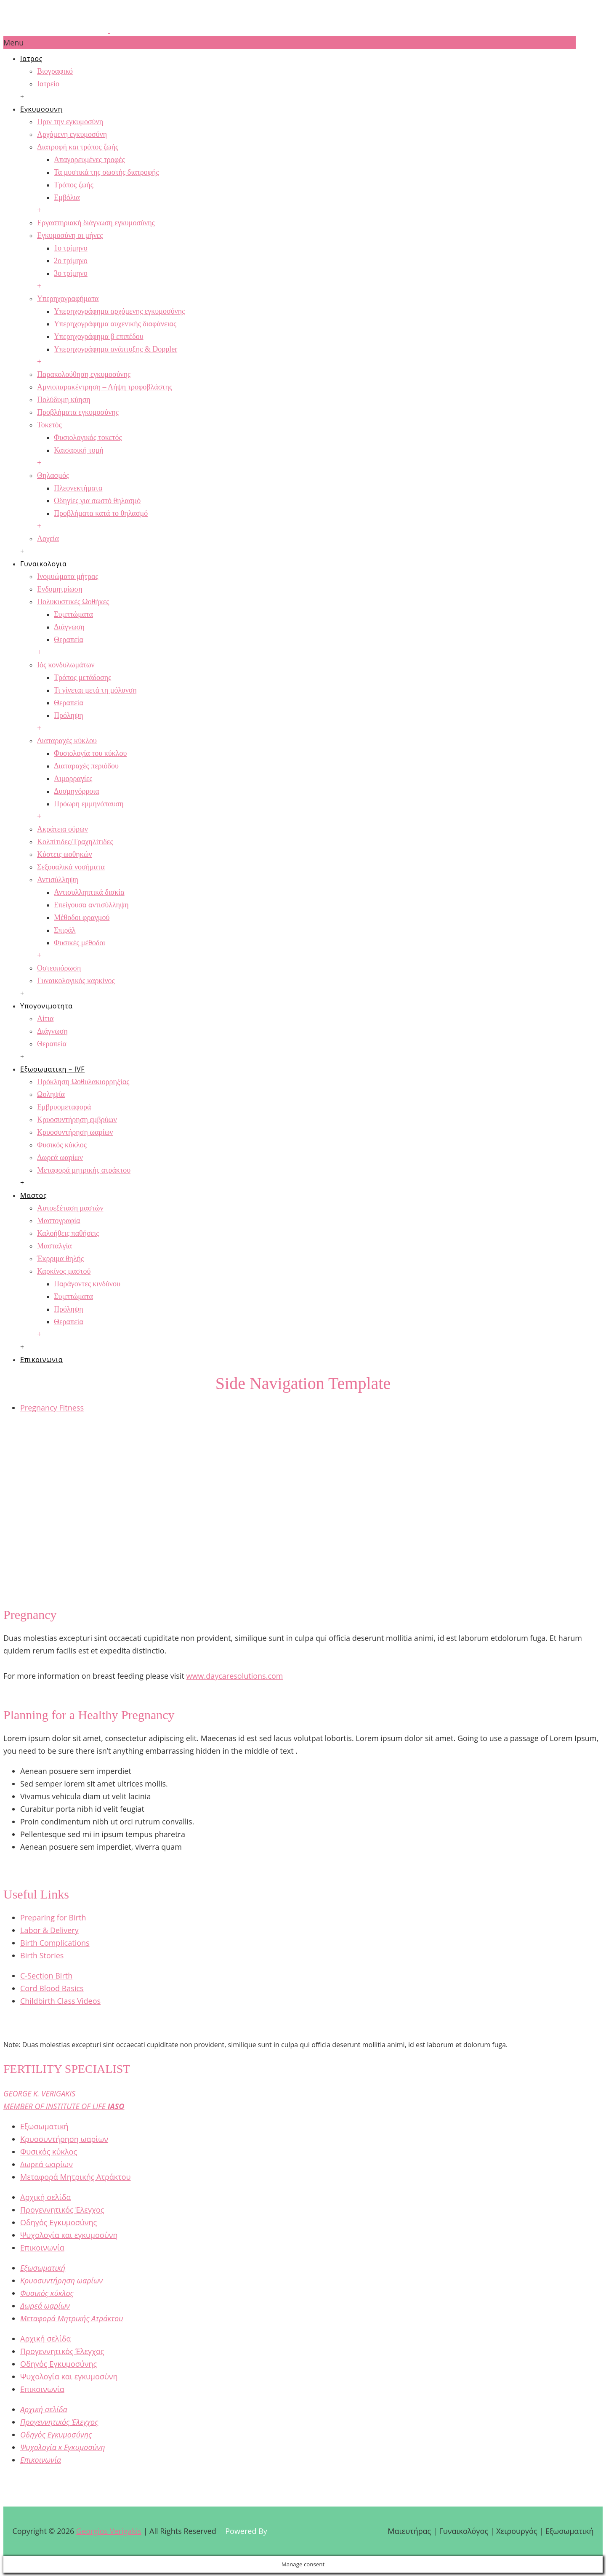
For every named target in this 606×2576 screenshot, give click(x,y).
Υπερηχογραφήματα (68, 298)
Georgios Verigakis (108, 2531)
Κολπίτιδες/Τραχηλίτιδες (75, 841)
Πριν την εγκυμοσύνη (70, 121)
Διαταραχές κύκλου (67, 740)
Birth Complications (55, 1943)
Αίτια (45, 1018)
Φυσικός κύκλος (62, 1145)
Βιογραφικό (55, 71)
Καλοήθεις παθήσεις (68, 1233)
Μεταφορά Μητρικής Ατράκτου (75, 2177)
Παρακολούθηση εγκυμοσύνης (83, 374)
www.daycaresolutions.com (234, 1676)
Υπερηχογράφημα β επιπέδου (99, 336)
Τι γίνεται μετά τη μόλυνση (95, 690)
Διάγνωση (69, 627)
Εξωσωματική (44, 2126)
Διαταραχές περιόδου (86, 766)
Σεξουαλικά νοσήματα (71, 867)
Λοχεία (48, 538)
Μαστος (33, 1195)
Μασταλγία (54, 1246)
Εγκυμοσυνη (41, 109)
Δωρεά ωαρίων (60, 1157)
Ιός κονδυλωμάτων (66, 665)
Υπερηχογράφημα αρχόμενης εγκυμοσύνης (119, 311)
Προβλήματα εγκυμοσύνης (78, 412)
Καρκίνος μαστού (63, 1271)
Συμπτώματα (73, 614)
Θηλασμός (53, 475)
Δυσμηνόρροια (76, 791)
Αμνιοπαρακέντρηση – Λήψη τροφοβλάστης (104, 387)
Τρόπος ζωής (73, 185)
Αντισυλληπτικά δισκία (89, 892)
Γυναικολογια (43, 563)
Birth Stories (42, 1955)
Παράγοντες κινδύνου (87, 1284)
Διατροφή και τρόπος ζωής (77, 147)
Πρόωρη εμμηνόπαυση (89, 804)
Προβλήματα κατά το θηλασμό (101, 513)
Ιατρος (31, 58)
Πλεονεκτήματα (78, 488)
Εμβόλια (67, 197)
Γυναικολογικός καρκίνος (76, 980)
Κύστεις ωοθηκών (64, 854)
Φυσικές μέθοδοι (79, 943)
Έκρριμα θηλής (60, 1258)
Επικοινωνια (41, 1359)
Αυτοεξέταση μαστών (70, 1208)
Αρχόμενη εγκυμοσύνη (72, 134)
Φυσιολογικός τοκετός (88, 437)
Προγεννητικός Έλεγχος (62, 2210)
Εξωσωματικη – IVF (52, 1069)
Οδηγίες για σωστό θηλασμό (97, 500)
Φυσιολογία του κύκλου (90, 753)
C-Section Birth (46, 1976)
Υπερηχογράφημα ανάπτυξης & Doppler (115, 349)
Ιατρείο (48, 84)
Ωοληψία (51, 1094)
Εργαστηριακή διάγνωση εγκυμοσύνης (96, 223)
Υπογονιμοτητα (46, 1006)
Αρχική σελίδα (45, 2197)
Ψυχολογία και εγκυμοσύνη (69, 2235)
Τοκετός (49, 425)
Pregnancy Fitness (52, 1408)
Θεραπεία (68, 639)
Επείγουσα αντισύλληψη (91, 905)
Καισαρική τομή (79, 450)
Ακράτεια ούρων (62, 829)
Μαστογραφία (58, 1220)
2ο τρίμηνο (71, 260)
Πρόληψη (68, 715)
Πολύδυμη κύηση (63, 399)
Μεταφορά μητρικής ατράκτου (83, 1170)
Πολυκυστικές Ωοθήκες (73, 601)
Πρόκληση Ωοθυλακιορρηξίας (83, 1081)
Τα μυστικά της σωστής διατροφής (106, 172)
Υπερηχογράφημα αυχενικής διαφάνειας (115, 324)
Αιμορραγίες (73, 778)
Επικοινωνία (42, 2248)
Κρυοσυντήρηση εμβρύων (77, 1119)
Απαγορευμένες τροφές (89, 159)
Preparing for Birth (53, 1917)
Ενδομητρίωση (59, 589)
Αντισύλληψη (57, 879)
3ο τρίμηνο (71, 273)
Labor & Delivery (49, 1930)
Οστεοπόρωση (59, 968)
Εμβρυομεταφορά (64, 1107)
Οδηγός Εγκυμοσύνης (58, 2222)
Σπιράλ (65, 930)
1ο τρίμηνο (71, 248)
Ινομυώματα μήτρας (67, 576)
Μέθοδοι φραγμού (81, 917)
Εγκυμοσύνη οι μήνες (70, 235)
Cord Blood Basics (52, 1988)
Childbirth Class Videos (60, 2001)
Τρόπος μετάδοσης (82, 677)
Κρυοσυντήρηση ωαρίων (75, 1132)
